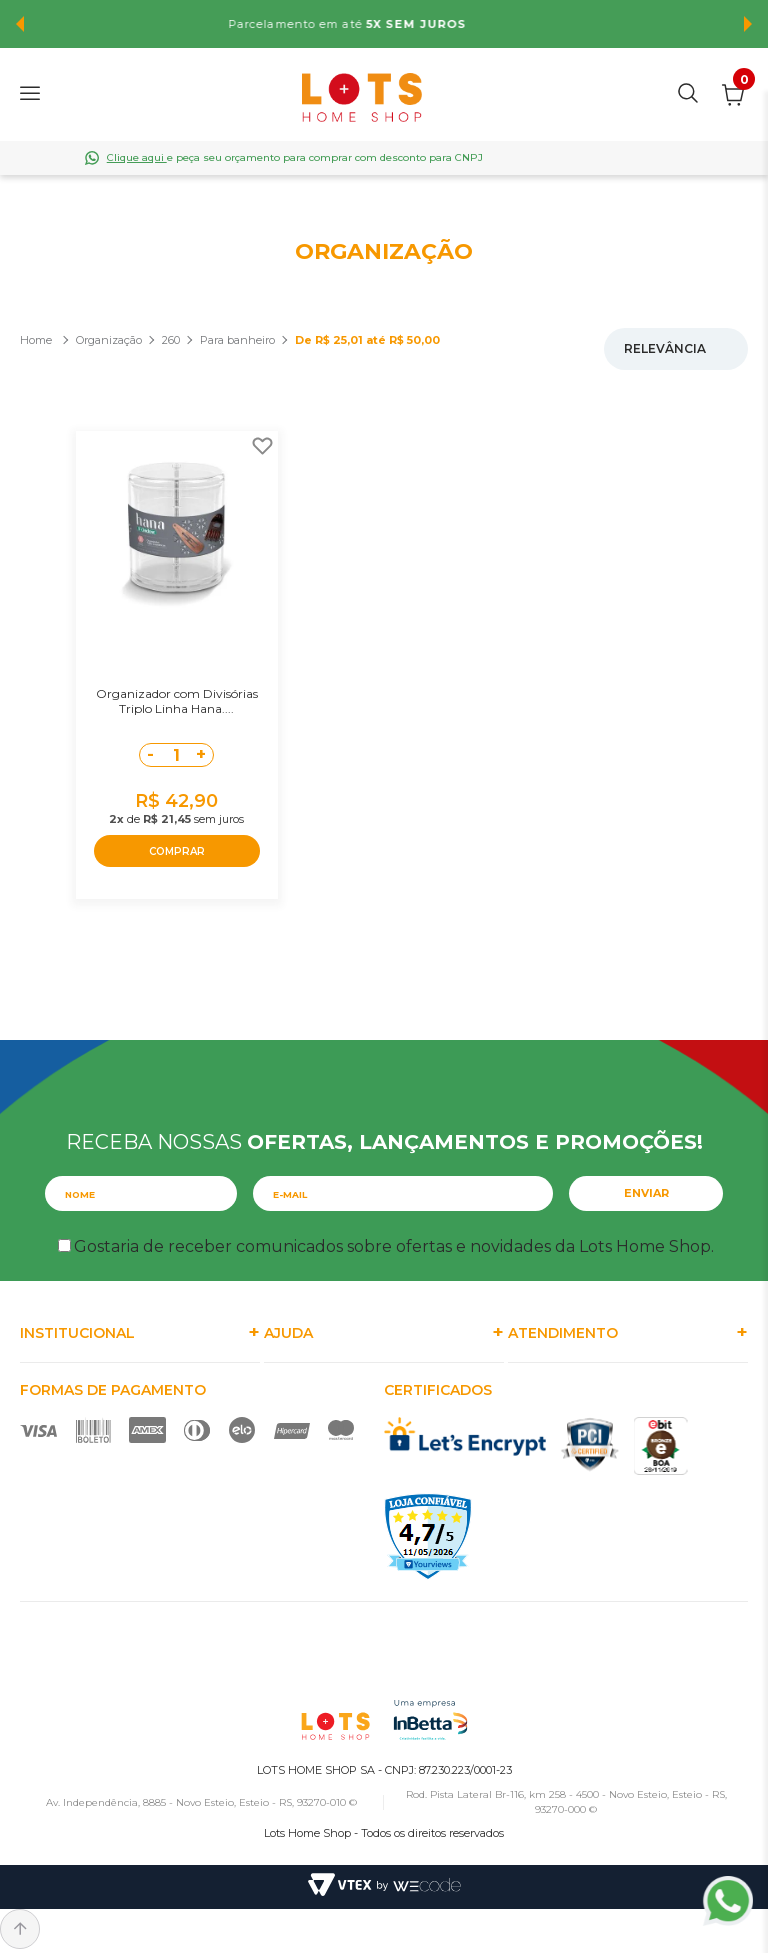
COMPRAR (177, 851)
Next (748, 24)
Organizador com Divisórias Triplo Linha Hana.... (177, 701)
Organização (109, 340)
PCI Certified (590, 1444)
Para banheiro (237, 340)
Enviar (646, 1193)
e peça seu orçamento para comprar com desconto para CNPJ (295, 157)
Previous (20, 24)
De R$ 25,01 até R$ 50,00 (367, 340)
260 (171, 340)
